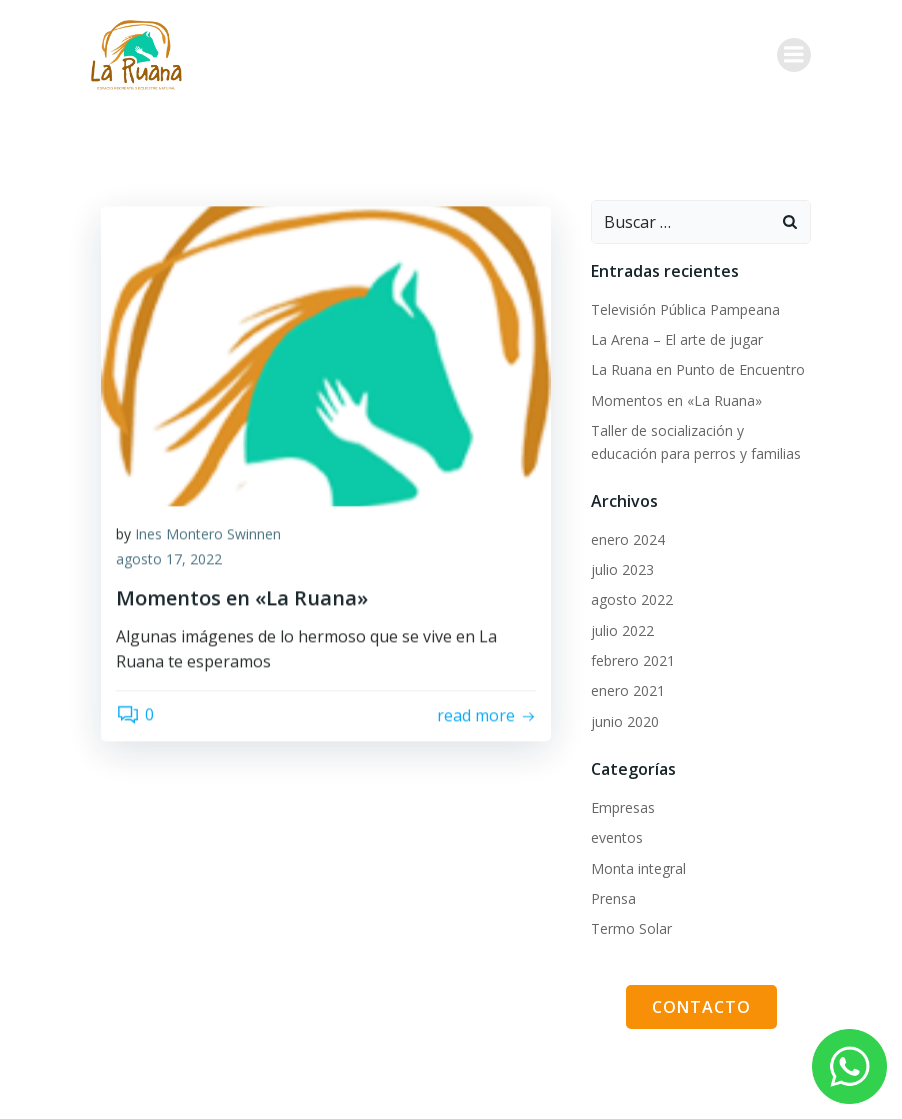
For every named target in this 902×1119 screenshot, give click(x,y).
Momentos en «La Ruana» (676, 400)
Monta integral (638, 868)
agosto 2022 (632, 599)
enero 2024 (628, 539)
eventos (617, 837)
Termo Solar (631, 928)
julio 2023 (622, 569)
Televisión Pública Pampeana (685, 309)
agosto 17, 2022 (169, 648)
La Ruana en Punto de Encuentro (698, 369)
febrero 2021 (633, 660)
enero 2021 (628, 690)
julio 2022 (622, 630)
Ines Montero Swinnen (208, 623)
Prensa (613, 898)
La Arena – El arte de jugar (677, 339)
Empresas (623, 807)
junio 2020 (625, 721)
